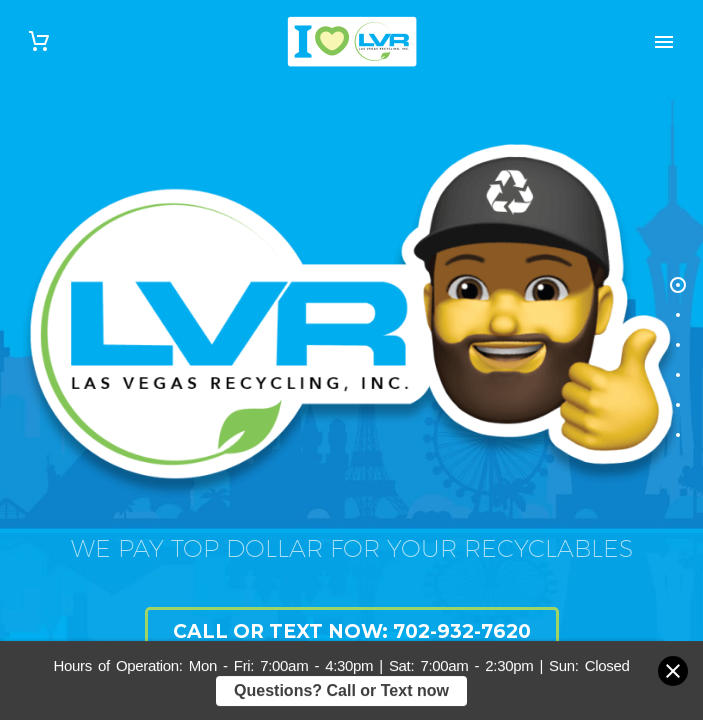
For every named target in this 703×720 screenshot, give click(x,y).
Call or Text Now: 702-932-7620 (352, 631)
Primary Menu (664, 42)
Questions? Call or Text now (341, 694)
